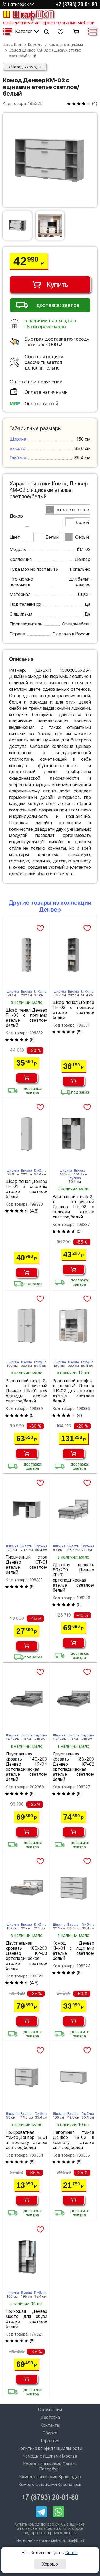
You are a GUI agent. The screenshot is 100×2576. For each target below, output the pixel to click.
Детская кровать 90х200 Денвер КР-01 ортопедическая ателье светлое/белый (73, 1577)
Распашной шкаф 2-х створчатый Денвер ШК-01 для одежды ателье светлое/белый (26, 1391)
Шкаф (28, 14)
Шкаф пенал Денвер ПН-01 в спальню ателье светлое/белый (26, 1189)
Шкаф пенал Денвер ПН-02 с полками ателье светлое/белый (73, 1010)
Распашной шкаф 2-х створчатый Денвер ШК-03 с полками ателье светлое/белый (73, 1206)
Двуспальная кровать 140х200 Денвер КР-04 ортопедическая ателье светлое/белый (26, 1766)
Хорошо (50, 2564)
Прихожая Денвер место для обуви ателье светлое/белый (26, 2319)
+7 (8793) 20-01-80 (76, 4)
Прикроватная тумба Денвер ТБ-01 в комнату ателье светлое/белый (26, 2140)
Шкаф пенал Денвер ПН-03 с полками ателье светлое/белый (26, 1018)
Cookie (71, 2553)
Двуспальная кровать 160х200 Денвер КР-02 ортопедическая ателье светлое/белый (73, 1766)
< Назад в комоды (25, 67)
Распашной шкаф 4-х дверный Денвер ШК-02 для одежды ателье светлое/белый (73, 1391)
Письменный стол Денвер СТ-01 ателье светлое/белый (26, 1565)
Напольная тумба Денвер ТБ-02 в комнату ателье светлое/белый (73, 2140)
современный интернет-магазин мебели (49, 22)
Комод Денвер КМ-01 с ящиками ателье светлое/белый (73, 1951)
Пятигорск (18, 4)
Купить (50, 285)
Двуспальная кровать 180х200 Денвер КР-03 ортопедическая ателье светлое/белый (26, 1956)
